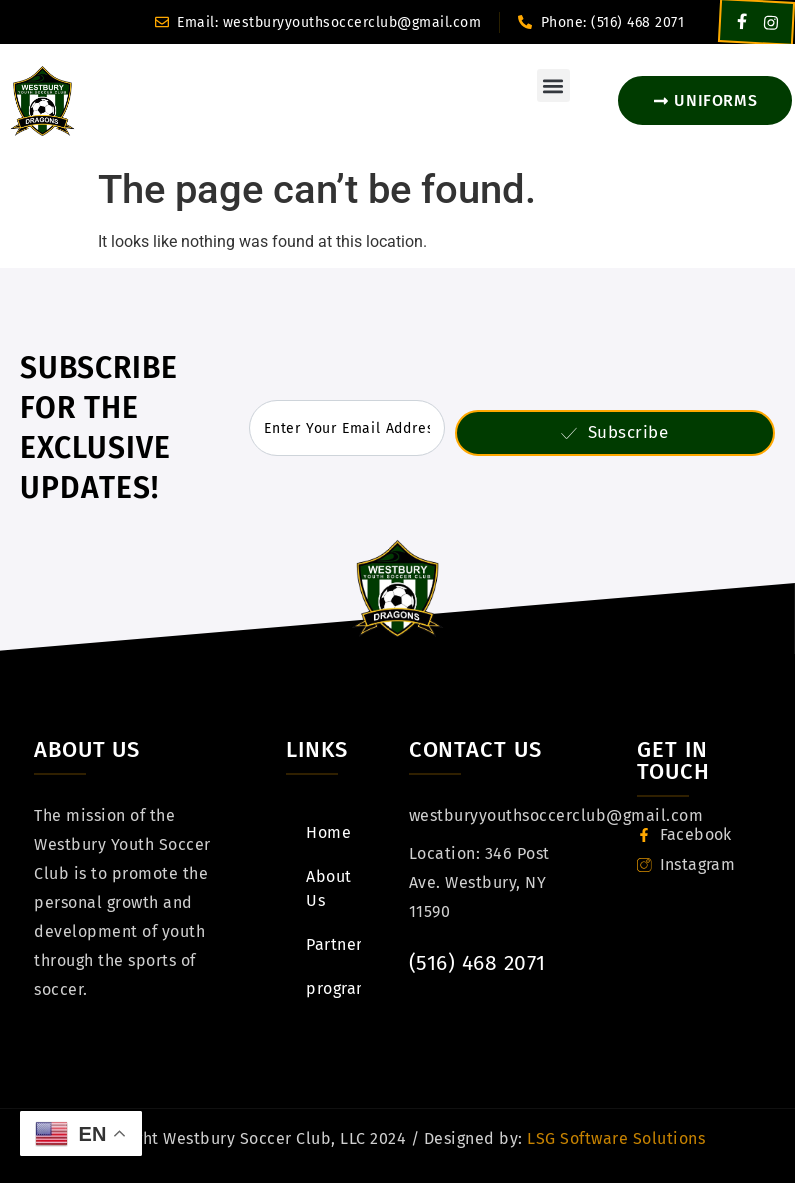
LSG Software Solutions (614, 1138)
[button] (553, 85)
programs (333, 988)
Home (328, 832)
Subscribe (614, 432)
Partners (333, 944)
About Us (333, 888)
